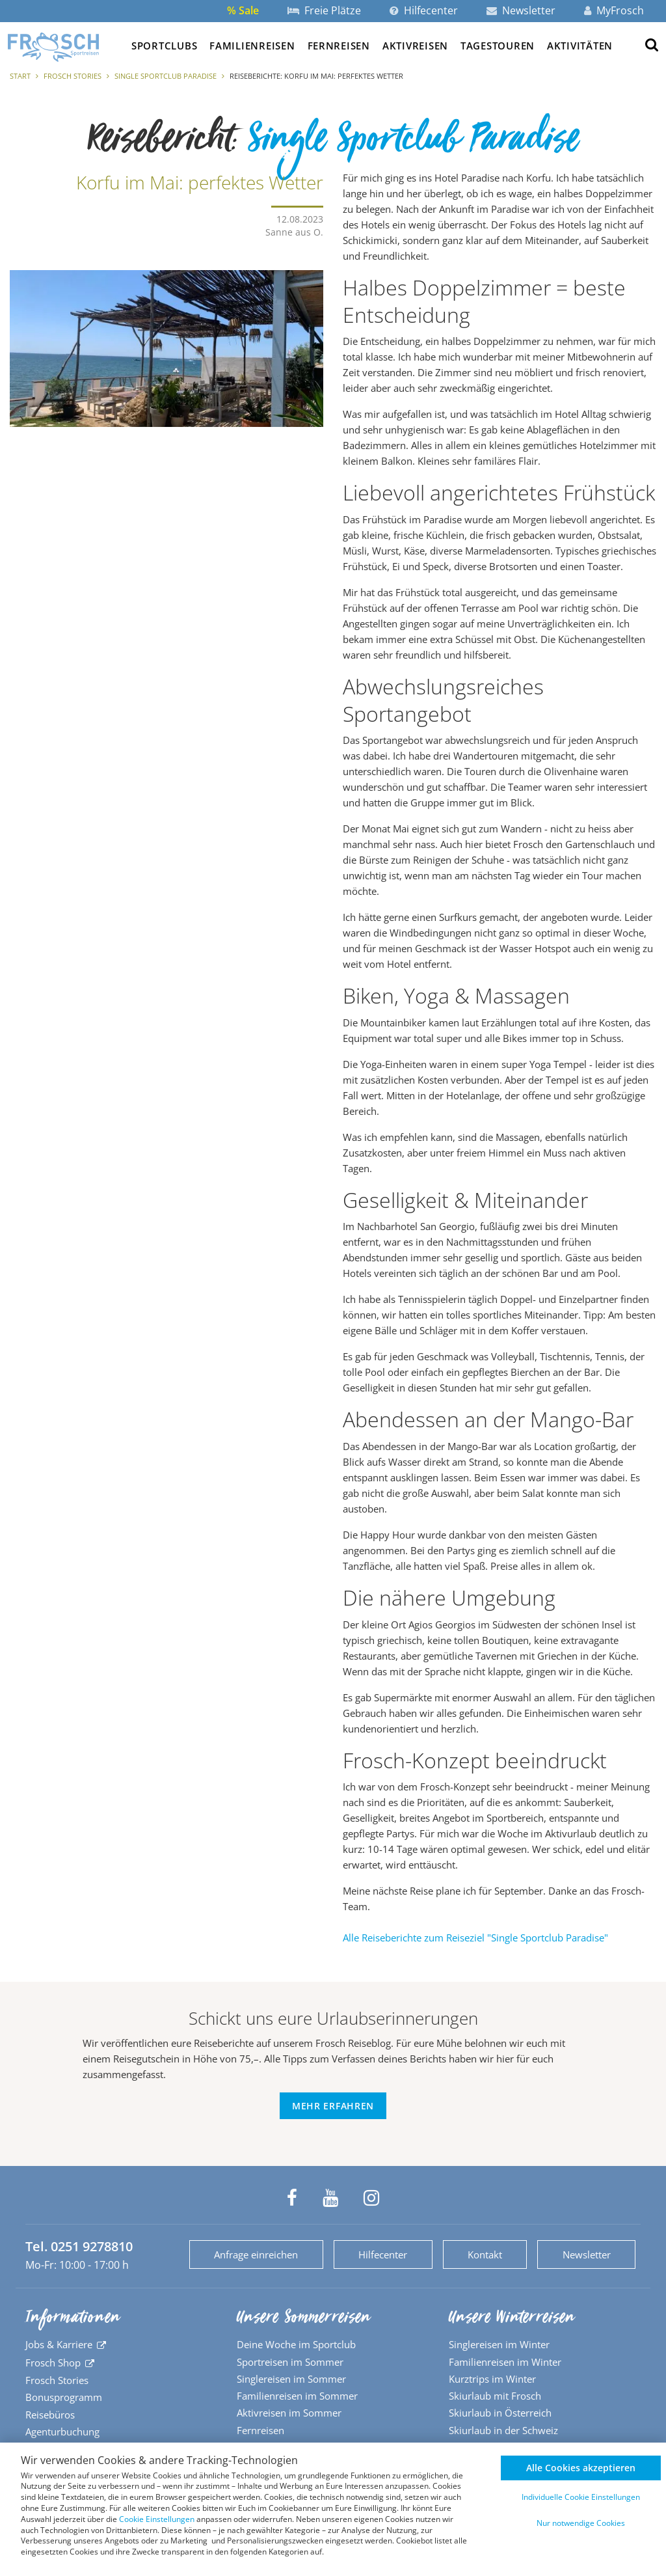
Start (20, 76)
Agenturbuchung (62, 2431)
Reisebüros (50, 2414)
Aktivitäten (580, 45)
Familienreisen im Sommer (297, 2395)
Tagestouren (497, 45)
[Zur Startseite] (53, 47)
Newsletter (520, 10)
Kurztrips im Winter (492, 2378)
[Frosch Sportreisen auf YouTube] (330, 2198)
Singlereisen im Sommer (291, 2378)
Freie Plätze (324, 10)
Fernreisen (339, 45)
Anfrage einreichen (256, 2254)
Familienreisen (252, 45)
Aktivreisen (415, 45)
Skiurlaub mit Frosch (495, 2395)
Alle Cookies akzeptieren (580, 2467)
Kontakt (485, 2254)
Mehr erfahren (333, 2106)
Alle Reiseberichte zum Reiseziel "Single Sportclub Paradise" (475, 1937)
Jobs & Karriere (58, 2344)
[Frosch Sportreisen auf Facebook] (292, 2198)
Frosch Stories (72, 76)
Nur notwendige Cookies (581, 2522)
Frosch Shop (53, 2362)
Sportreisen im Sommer (290, 2361)
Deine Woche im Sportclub (296, 2344)
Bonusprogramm (63, 2397)
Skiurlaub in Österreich (500, 2412)
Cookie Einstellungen (156, 2519)
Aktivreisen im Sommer (289, 2412)
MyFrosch (614, 10)
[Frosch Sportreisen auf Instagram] (371, 2198)
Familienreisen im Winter (505, 2361)
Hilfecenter (424, 10)
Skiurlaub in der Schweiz (503, 2430)
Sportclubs (164, 45)
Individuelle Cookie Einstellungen (581, 2496)
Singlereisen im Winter (499, 2344)
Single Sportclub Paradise (165, 76)
